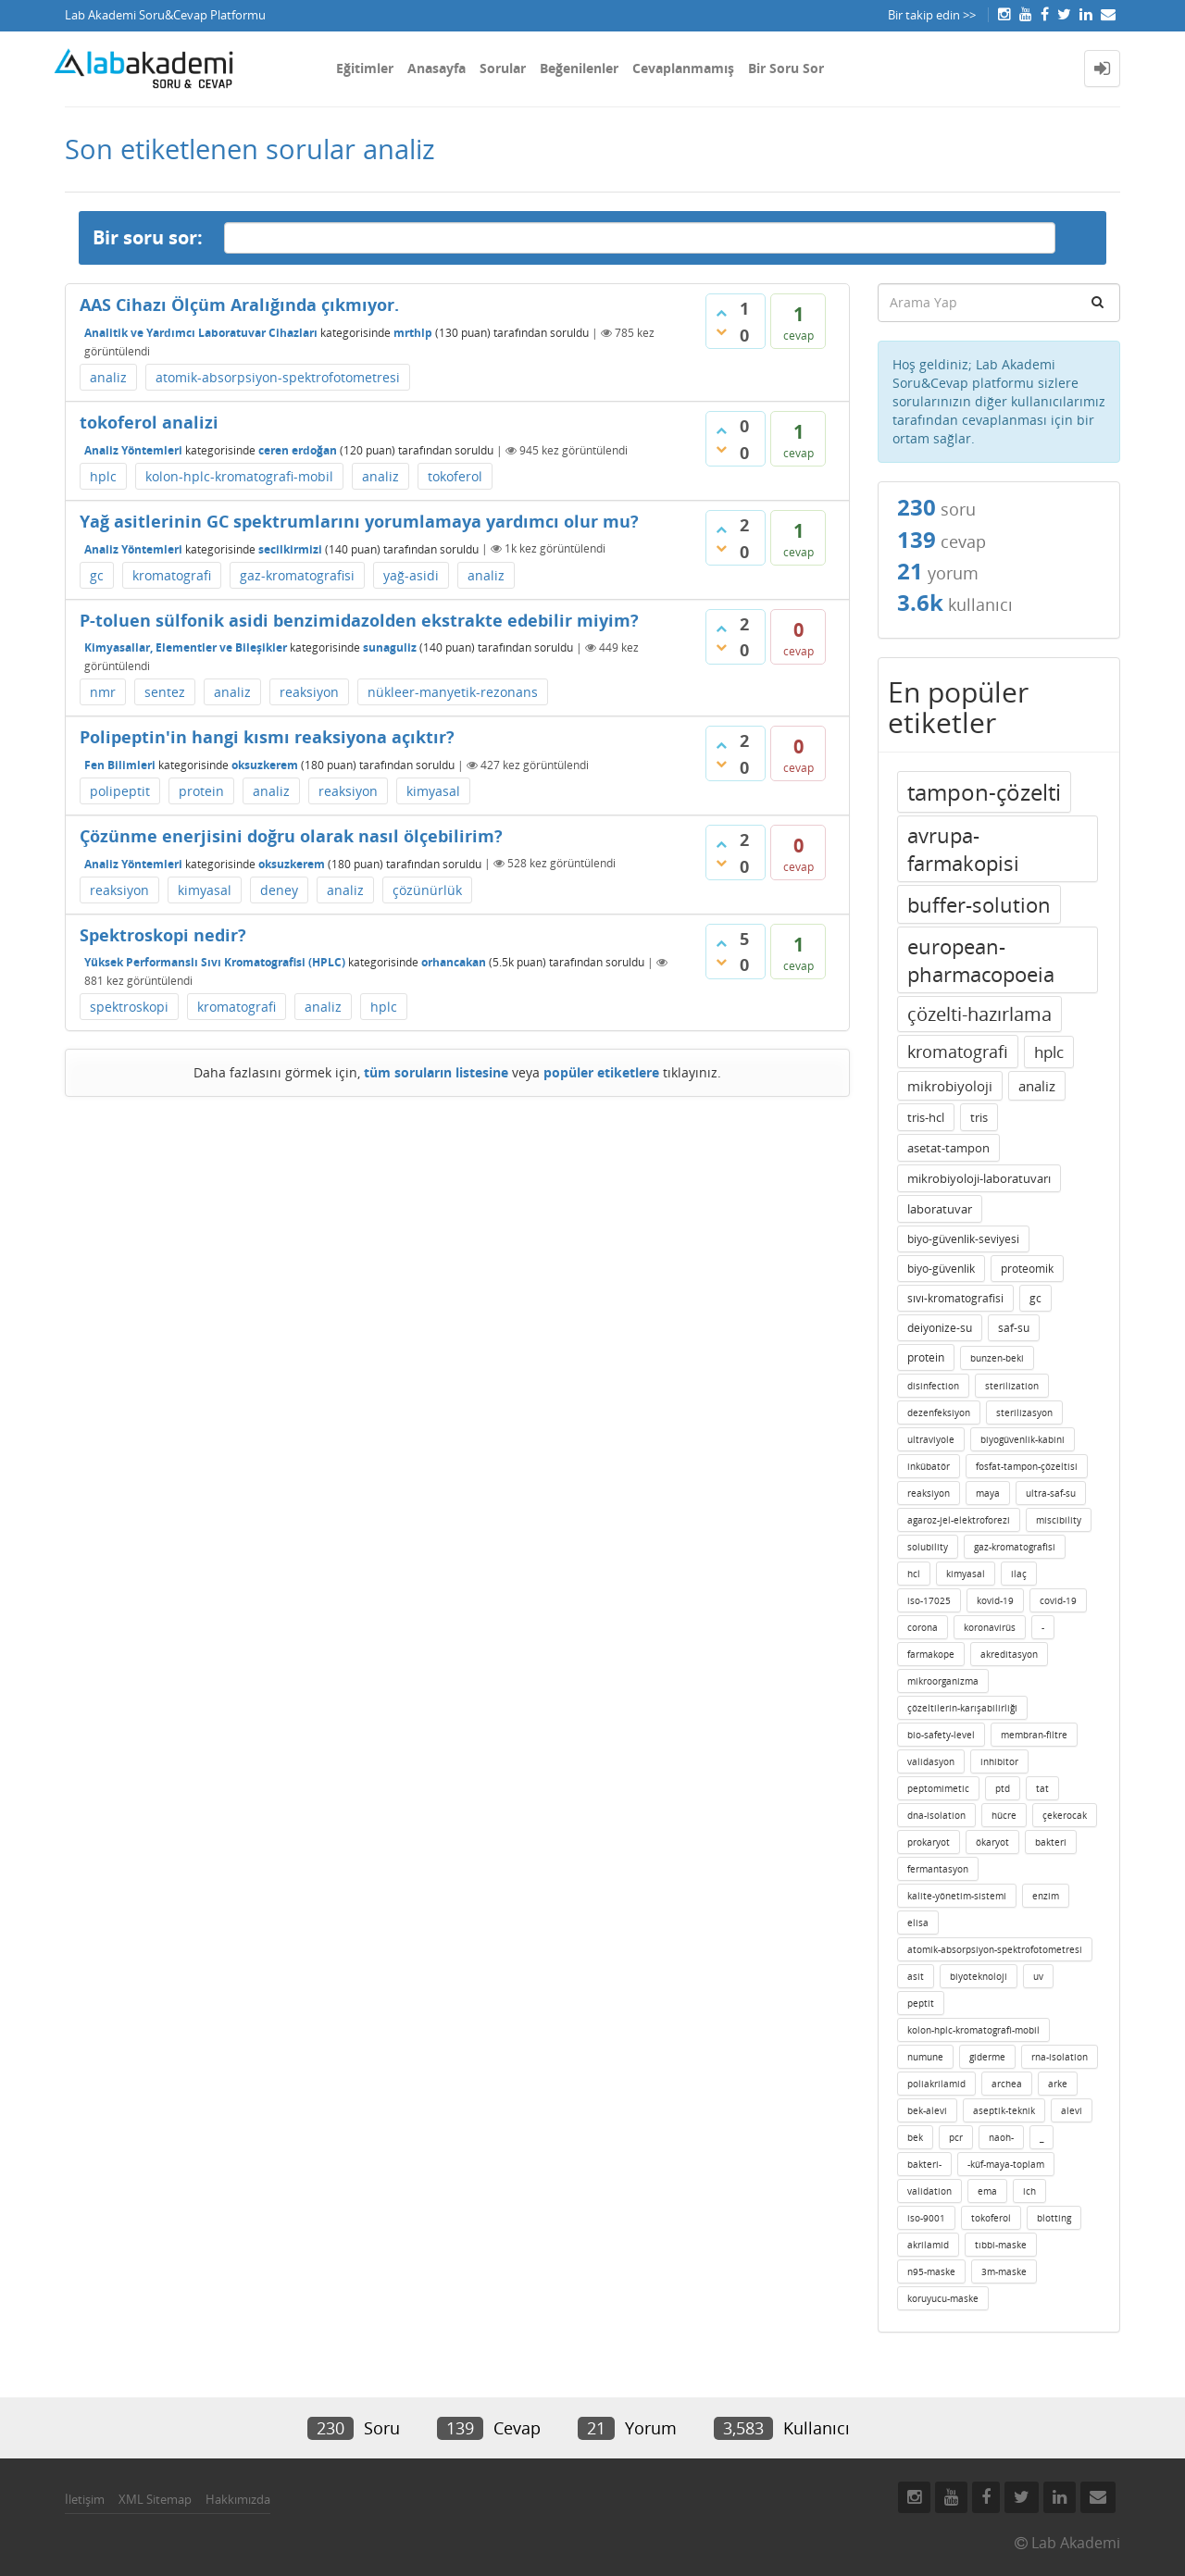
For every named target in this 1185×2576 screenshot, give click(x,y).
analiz (108, 377)
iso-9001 (926, 2217)
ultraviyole (930, 1439)
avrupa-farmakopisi (963, 849)
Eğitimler (364, 68)
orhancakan (453, 962)
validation (929, 2190)
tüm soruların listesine (436, 1072)
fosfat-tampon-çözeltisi (1027, 1466)
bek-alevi (927, 2110)
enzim (1045, 1895)
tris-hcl (925, 1117)
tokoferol (455, 476)
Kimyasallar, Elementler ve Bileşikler (185, 647)
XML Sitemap (155, 2499)
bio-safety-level (941, 1734)
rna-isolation (1059, 2056)
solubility (927, 1546)
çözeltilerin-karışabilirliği (962, 1707)
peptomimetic (938, 1788)
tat (1042, 1788)
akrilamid (928, 2244)
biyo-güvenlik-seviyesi (963, 1239)
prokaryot (928, 1842)
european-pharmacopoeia (980, 960)
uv (1038, 1976)
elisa (918, 1922)
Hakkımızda (238, 2499)
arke (1057, 2083)
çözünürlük (427, 890)
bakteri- (924, 2164)
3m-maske (1004, 2271)
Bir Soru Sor (786, 68)
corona (922, 1627)
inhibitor (999, 1761)
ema (987, 2190)
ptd (1002, 1788)
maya (988, 1493)
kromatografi (171, 575)
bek (915, 2137)
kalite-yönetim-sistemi (956, 1895)
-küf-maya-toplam (1005, 2164)
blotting (1054, 2217)
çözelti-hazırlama (979, 1014)
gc (97, 575)
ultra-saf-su (1051, 1493)
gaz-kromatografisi (297, 575)
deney (279, 890)
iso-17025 (929, 1600)
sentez (164, 692)
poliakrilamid (936, 2083)
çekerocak (1064, 1815)
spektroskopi (129, 1006)
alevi (1071, 2110)
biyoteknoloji (978, 1976)
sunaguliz (390, 647)
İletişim (85, 2499)
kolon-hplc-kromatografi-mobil (239, 476)
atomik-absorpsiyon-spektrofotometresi (278, 377)
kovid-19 (995, 1600)
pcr (956, 2137)
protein (201, 791)
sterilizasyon (1024, 1412)
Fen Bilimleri (120, 765)
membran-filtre (1034, 1734)
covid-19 (1058, 1600)
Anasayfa (436, 68)
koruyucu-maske (943, 2298)
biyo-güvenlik (941, 1268)
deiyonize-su (939, 1328)
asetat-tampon (948, 1147)
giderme (987, 2056)
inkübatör (928, 1466)
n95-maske (931, 2271)
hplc (103, 476)
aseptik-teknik (1004, 2110)
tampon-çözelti (984, 792)
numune (925, 2056)
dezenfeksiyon (938, 1412)
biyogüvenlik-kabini (1022, 1439)
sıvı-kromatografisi (955, 1298)
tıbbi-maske (1001, 2244)
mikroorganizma (943, 1680)
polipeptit (120, 791)
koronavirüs (990, 1627)
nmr (103, 692)
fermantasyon (937, 1868)
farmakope (930, 1654)
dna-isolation (936, 1815)
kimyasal (433, 791)
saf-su (1013, 1328)
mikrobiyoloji (949, 1085)
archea (1007, 2083)
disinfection (933, 1385)
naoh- (1001, 2137)
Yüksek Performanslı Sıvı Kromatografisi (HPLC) (214, 962)
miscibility (1058, 1519)
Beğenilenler (579, 68)
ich (1029, 2190)
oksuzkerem (264, 765)
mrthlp (412, 333)
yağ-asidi (411, 575)
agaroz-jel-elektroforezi (958, 1519)
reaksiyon (309, 692)
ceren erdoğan (297, 450)
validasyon (930, 1761)
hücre (1004, 1815)
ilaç (1019, 1573)
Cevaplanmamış (683, 68)
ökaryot (992, 1842)
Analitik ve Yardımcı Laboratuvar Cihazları (201, 333)
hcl (913, 1573)
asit (915, 1976)
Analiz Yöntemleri (133, 450)
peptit (920, 2003)
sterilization (1012, 1385)
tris (979, 1117)
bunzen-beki (997, 1357)
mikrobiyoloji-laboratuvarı (979, 1178)
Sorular (503, 68)
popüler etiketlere (601, 1072)
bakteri (1050, 1842)
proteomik (1027, 1268)
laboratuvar (939, 1209)
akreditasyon (1009, 1654)
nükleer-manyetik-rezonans (453, 692)
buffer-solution (979, 904)
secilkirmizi (290, 548)
